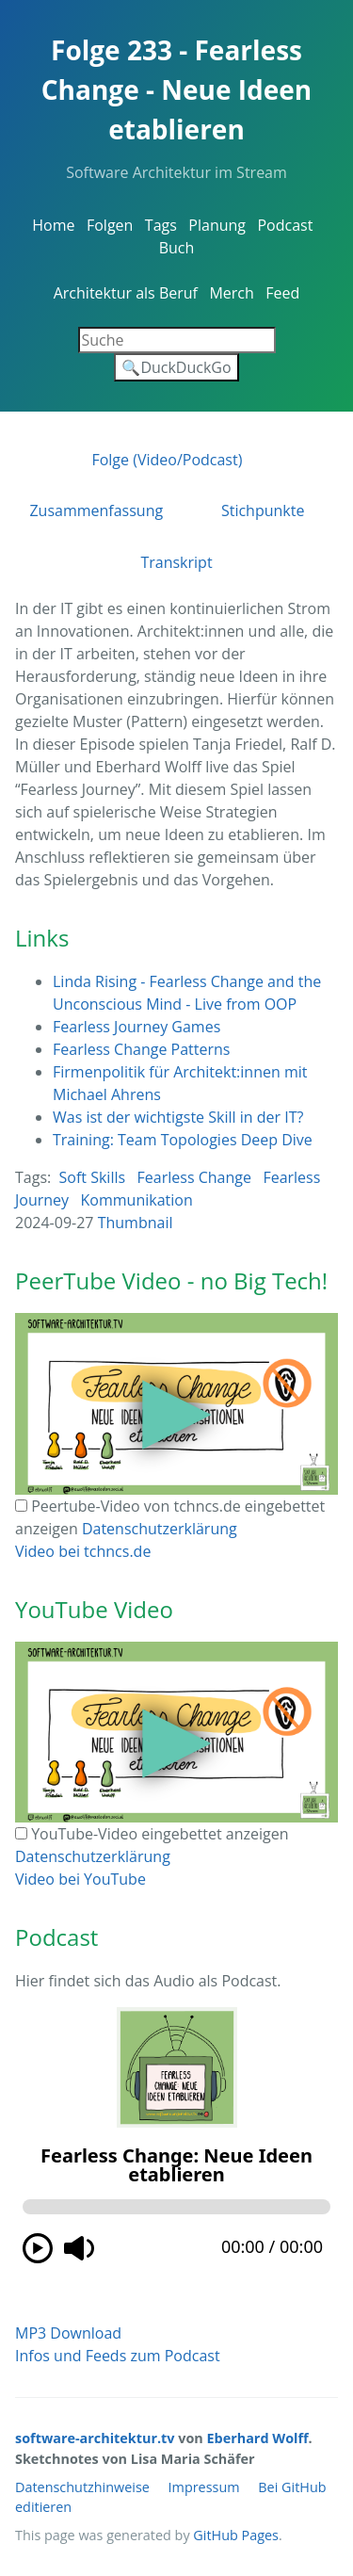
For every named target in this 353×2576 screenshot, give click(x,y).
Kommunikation (137, 1200)
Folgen (110, 225)
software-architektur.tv (94, 2438)
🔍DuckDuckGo (176, 367)
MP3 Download (68, 2333)
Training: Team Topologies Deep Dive (183, 1139)
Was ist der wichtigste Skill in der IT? (178, 1117)
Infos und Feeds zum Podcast (117, 2355)
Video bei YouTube (80, 1879)
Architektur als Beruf (126, 293)
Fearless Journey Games (136, 1026)
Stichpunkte (263, 510)
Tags (161, 225)
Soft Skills (92, 1177)
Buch (177, 247)
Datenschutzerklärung (159, 1528)
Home (53, 225)
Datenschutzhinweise (82, 2487)
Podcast (285, 225)
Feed (282, 293)
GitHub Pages (236, 2535)
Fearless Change (194, 1177)
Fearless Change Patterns (141, 1049)
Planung (217, 225)
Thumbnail (135, 1222)
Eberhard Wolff (258, 2438)
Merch (231, 293)
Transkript (176, 562)
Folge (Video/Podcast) (166, 459)
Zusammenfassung (96, 510)
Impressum (204, 2487)
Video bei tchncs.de (83, 1551)
